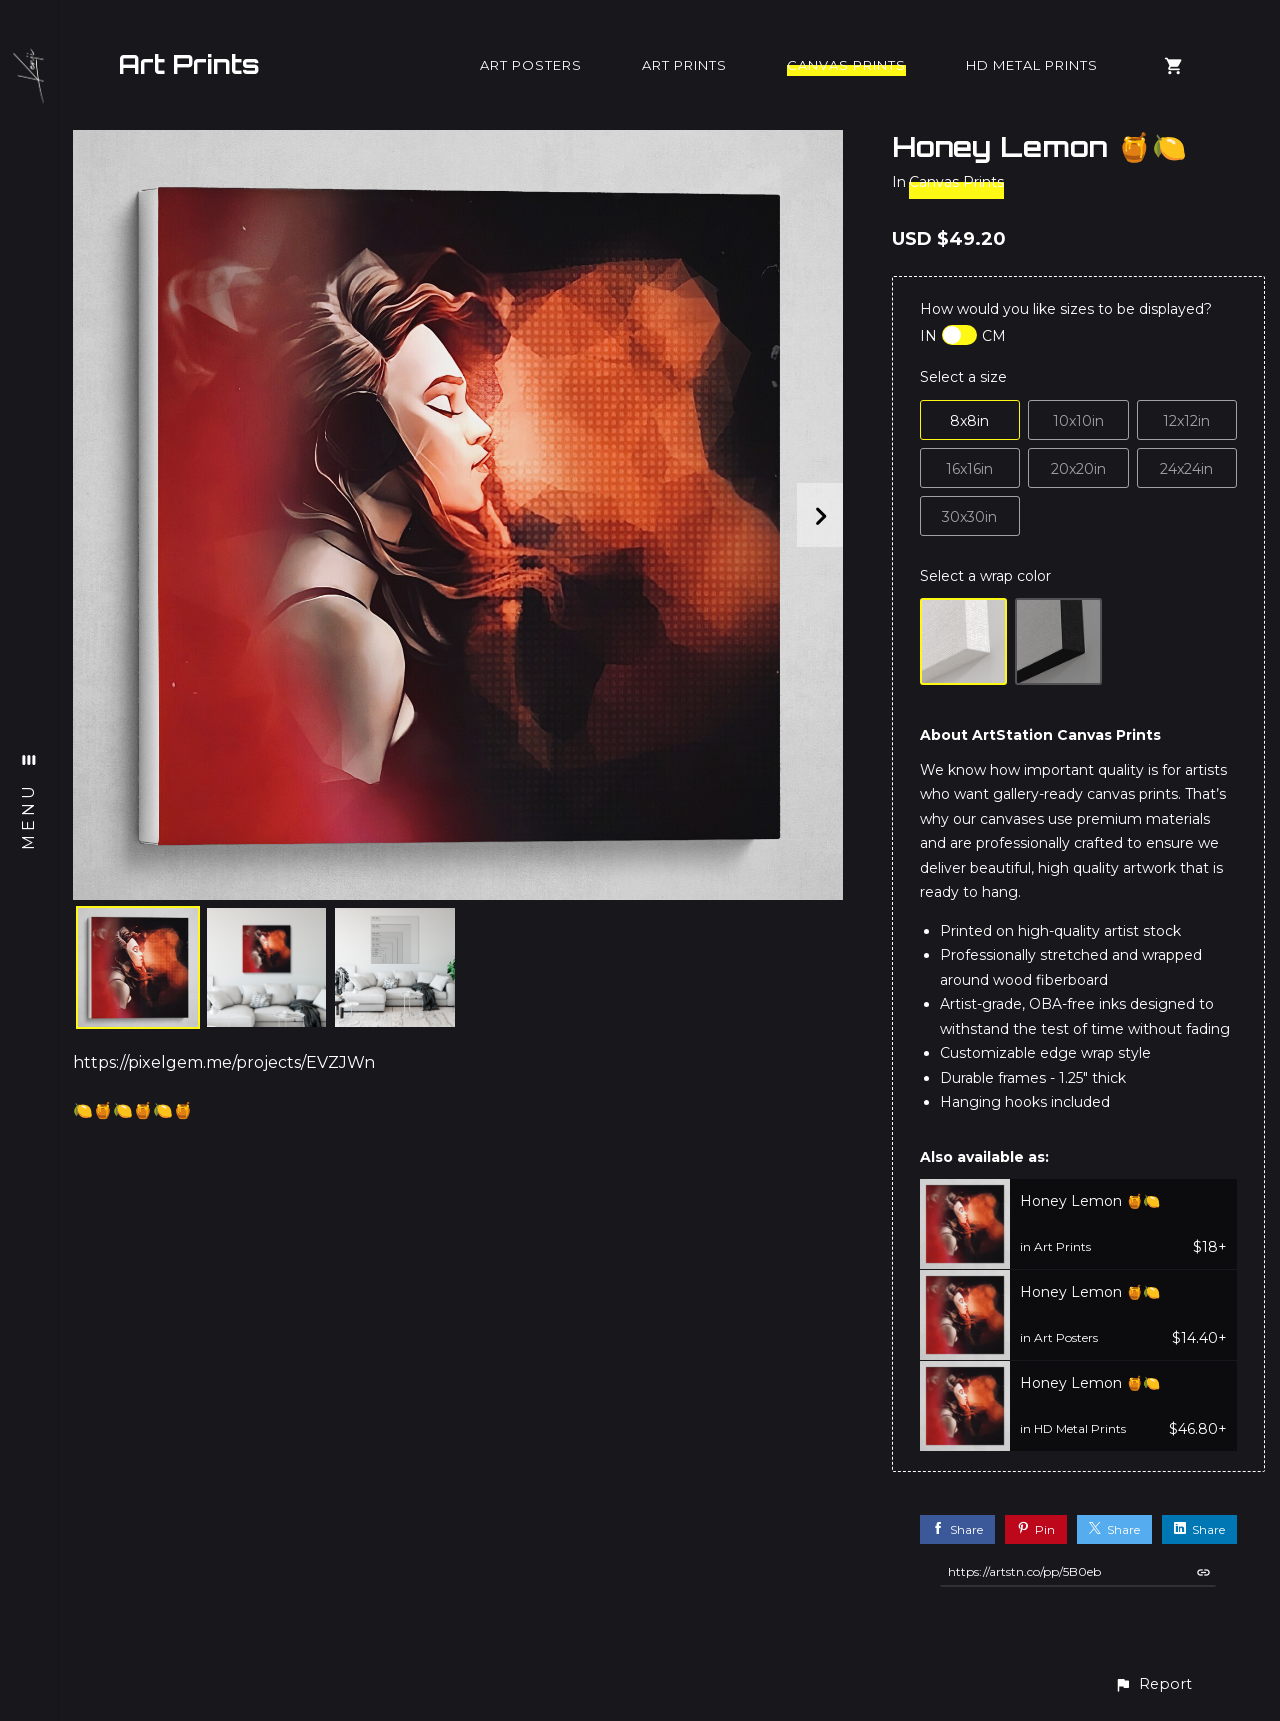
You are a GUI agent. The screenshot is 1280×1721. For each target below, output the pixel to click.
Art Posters (531, 65)
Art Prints (189, 64)
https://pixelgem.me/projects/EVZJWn (224, 1062)
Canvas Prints (846, 65)
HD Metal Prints (1032, 65)
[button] (1153, 1684)
